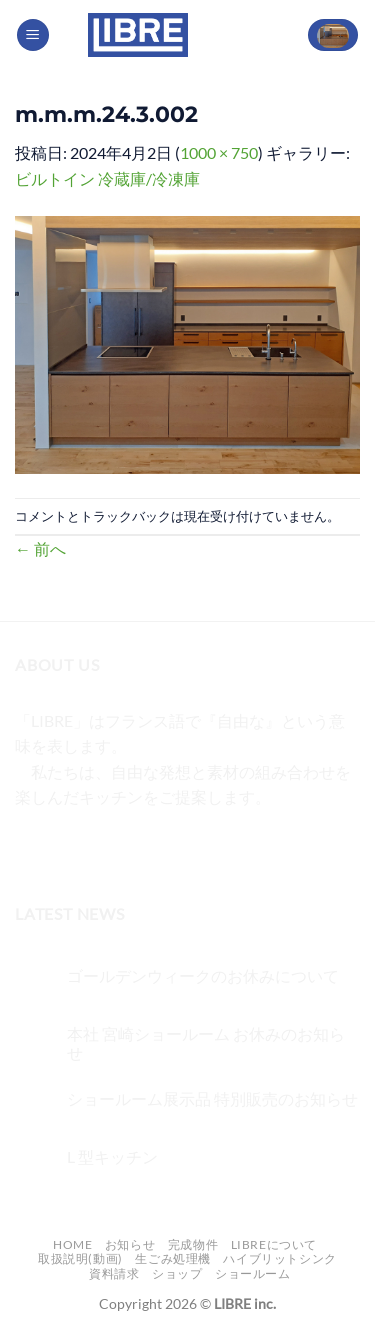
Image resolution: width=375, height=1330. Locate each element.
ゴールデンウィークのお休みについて (203, 975)
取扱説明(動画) (80, 1258)
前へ (40, 548)
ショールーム (253, 1273)
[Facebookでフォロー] (33, 847)
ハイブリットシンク (280, 1258)
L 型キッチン (112, 1156)
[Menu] (33, 35)
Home (72, 1244)
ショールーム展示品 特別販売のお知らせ (212, 1098)
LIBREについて (274, 1244)
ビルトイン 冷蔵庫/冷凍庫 (107, 178)
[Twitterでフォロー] (105, 847)
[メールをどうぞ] (141, 847)
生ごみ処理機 (173, 1258)
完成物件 (193, 1244)
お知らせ (130, 1244)
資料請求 (114, 1273)
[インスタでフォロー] (69, 847)
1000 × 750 (219, 152)
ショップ (177, 1273)
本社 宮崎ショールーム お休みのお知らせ (206, 1043)
